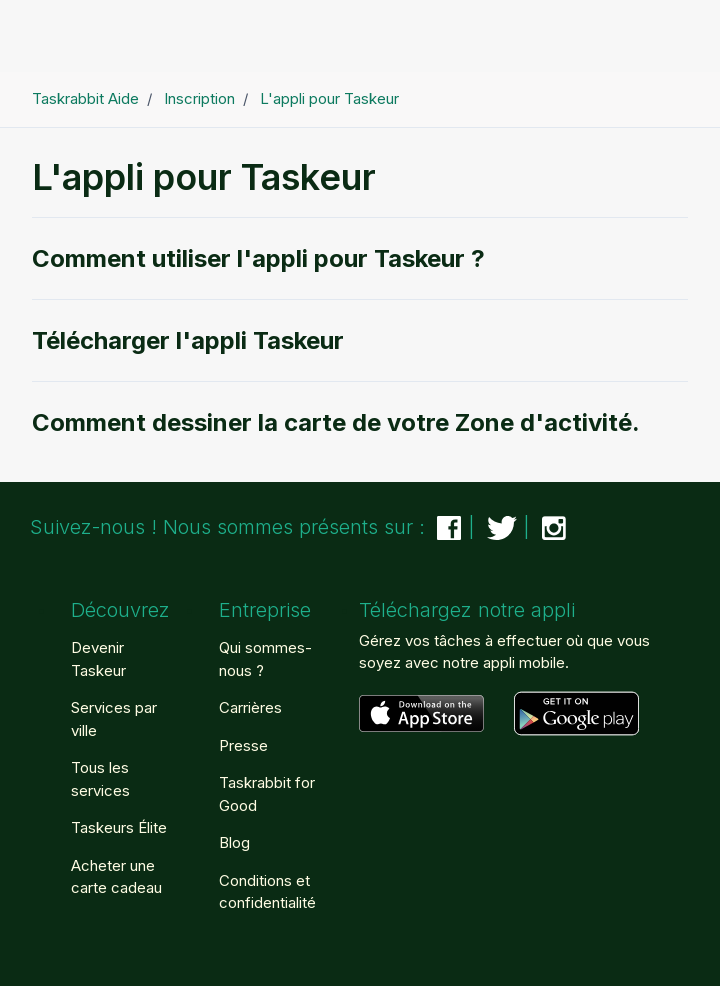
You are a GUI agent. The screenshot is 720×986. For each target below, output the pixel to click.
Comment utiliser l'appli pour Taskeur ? (258, 258)
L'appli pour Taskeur (329, 98)
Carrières (250, 707)
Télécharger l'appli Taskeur (188, 340)
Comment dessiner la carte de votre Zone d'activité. (336, 422)
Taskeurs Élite (119, 827)
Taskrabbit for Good (267, 794)
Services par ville (114, 719)
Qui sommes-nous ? (265, 659)
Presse (243, 745)
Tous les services (100, 779)
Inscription (199, 98)
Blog (234, 842)
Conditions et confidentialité (267, 892)
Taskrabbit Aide (85, 98)
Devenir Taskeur (98, 659)
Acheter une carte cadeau (116, 877)
